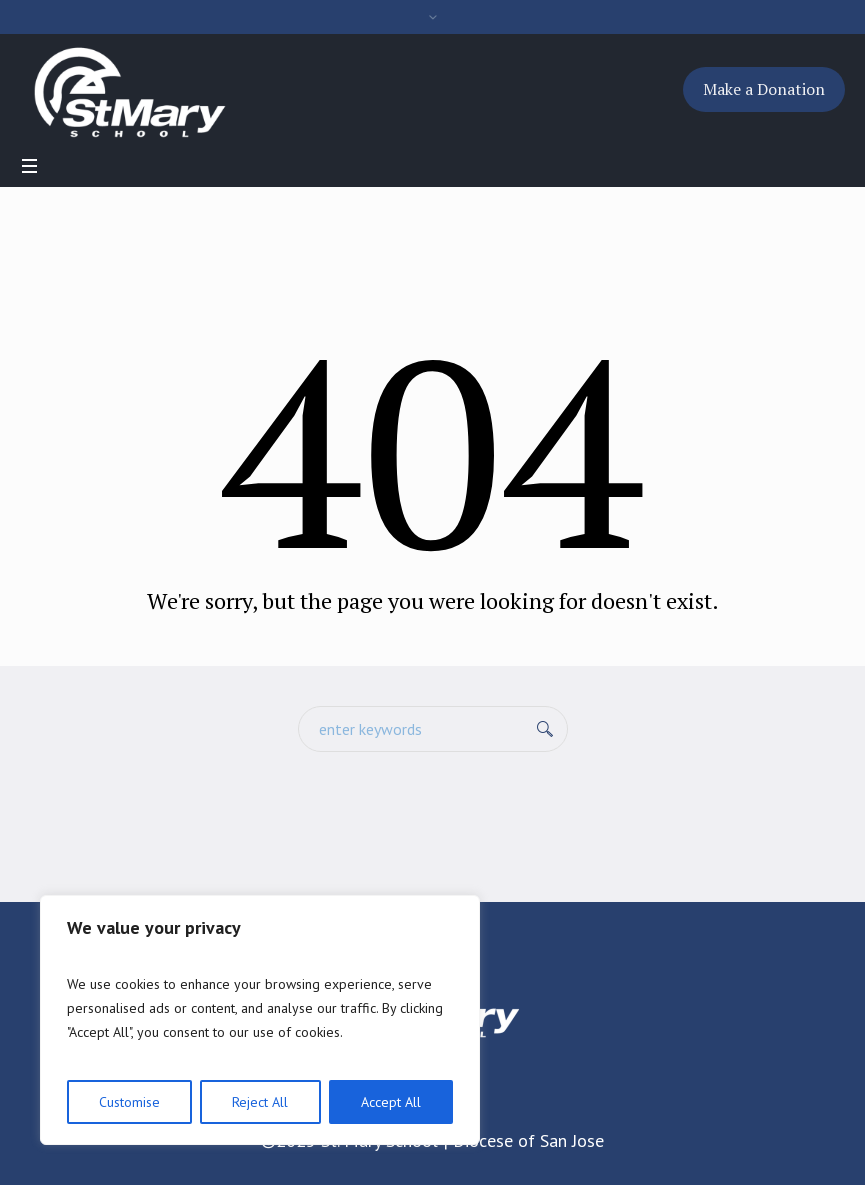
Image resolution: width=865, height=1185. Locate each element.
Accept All (391, 1102)
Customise (129, 1102)
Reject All (260, 1102)
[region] (260, 1020)
